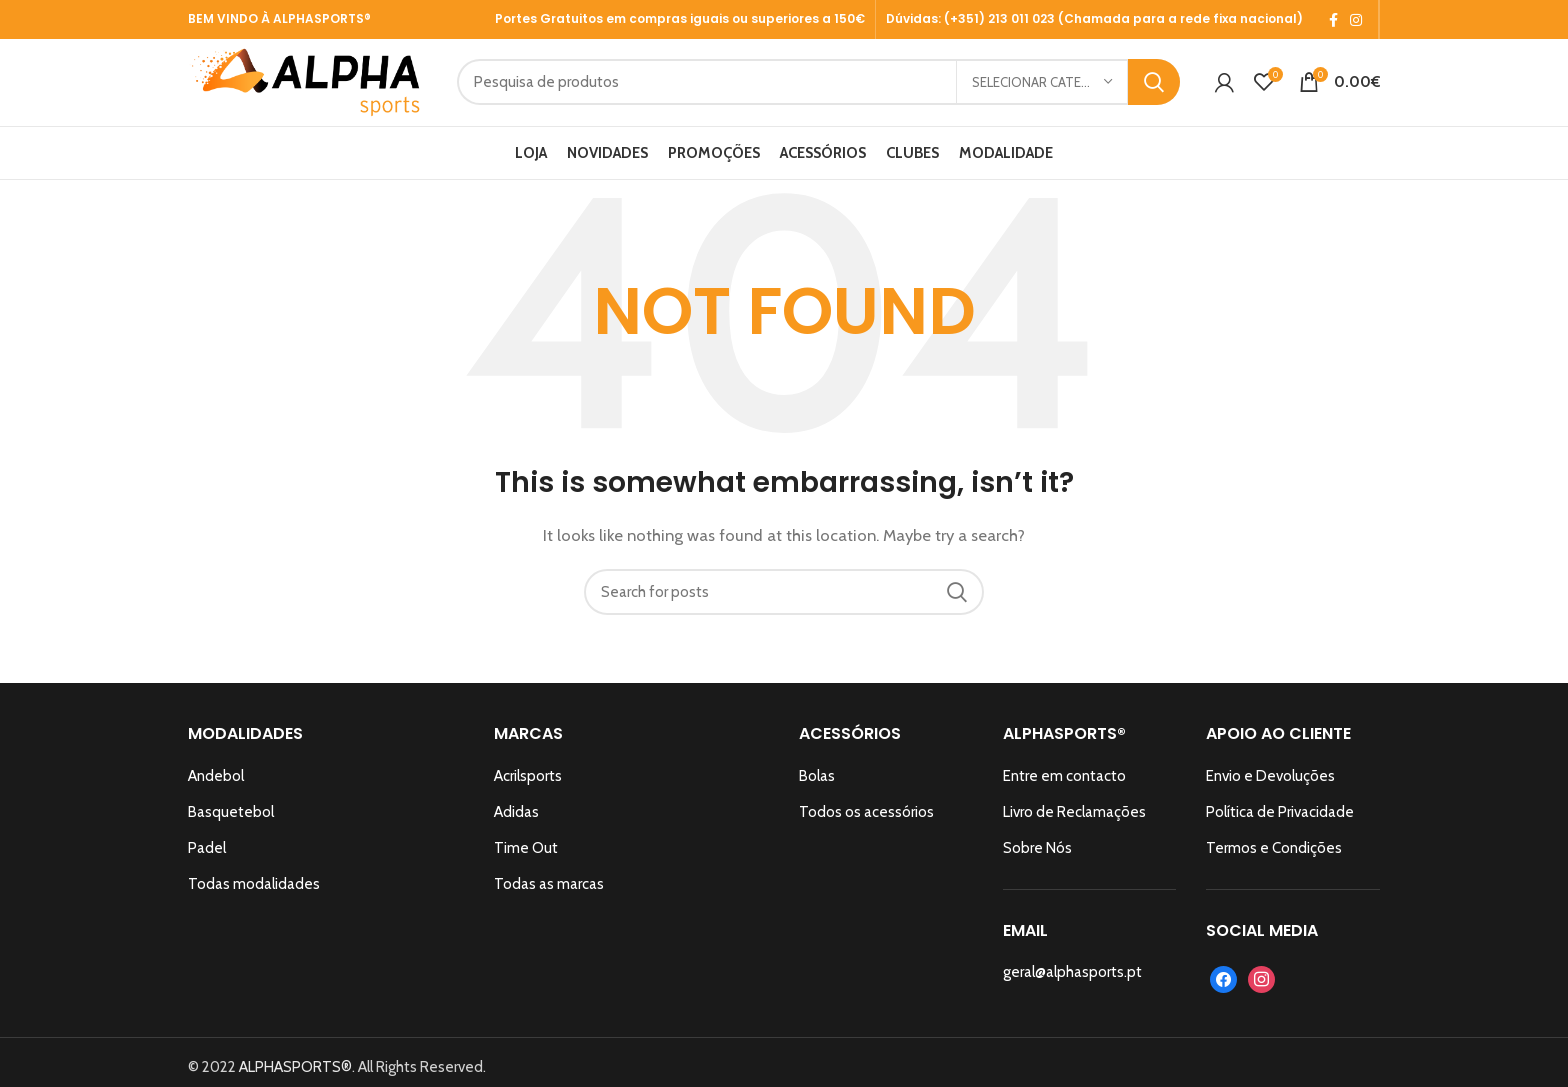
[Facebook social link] (1333, 20)
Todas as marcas (549, 903)
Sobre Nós (1037, 867)
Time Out (526, 867)
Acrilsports (528, 795)
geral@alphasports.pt (1072, 991)
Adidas (516, 831)
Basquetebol (231, 831)
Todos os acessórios (866, 831)
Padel (207, 867)
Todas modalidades (254, 903)
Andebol (216, 795)
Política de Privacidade (1280, 831)
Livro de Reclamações (1074, 831)
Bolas (817, 795)
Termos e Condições (1274, 867)
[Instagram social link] (1356, 20)
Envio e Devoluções (1270, 795)
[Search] (846, 93)
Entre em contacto (1064, 795)
